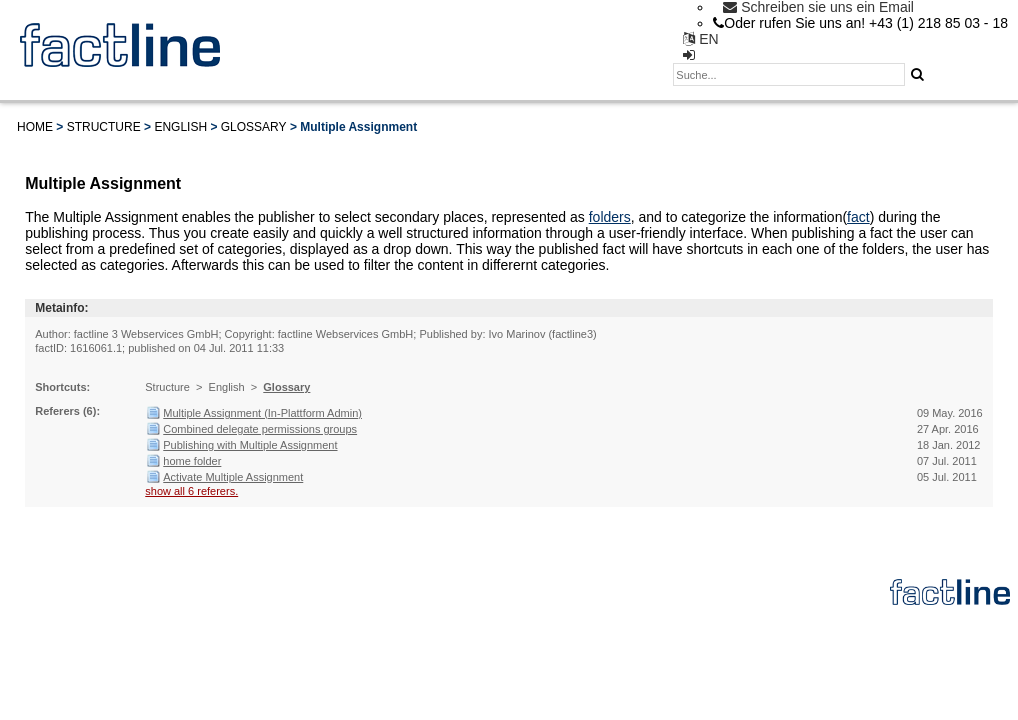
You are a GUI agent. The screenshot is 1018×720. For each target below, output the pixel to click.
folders (610, 217)
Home (35, 127)
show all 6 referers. (191, 491)
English (180, 127)
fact (858, 217)
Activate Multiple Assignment (233, 477)
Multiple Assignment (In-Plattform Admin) (262, 413)
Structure (104, 127)
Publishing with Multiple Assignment (250, 445)
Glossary (254, 127)
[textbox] (789, 74)
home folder (192, 461)
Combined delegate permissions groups (260, 429)
